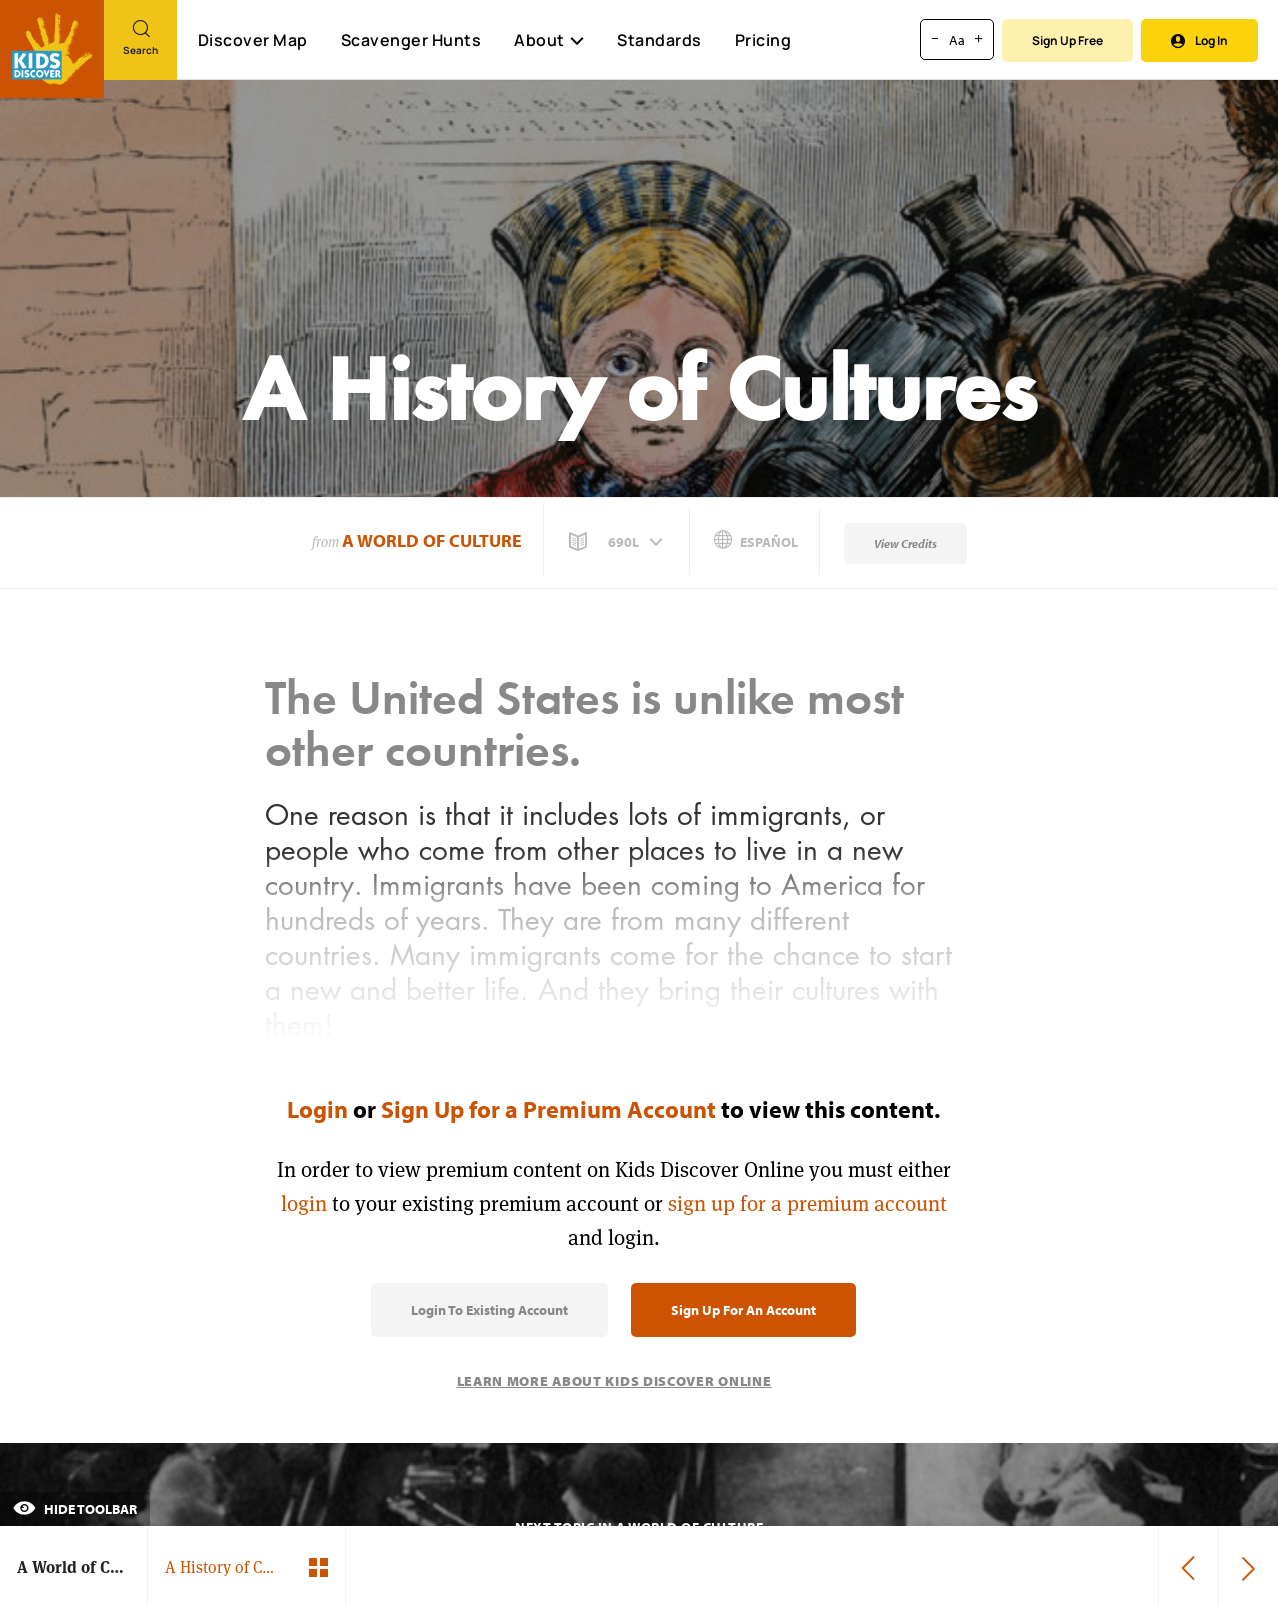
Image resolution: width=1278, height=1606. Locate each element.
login (304, 1203)
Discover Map (253, 40)
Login (317, 1109)
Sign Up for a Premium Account (548, 1109)
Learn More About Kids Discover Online (614, 1381)
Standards (659, 40)
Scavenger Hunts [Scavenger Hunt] (410, 41)
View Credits (905, 543)
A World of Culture (432, 540)
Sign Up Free (1067, 40)
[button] (618, 542)
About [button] (549, 40)
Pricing (763, 40)
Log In (1199, 40)
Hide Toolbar (75, 1509)
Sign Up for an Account (743, 1310)
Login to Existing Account (489, 1310)
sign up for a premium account (807, 1203)
